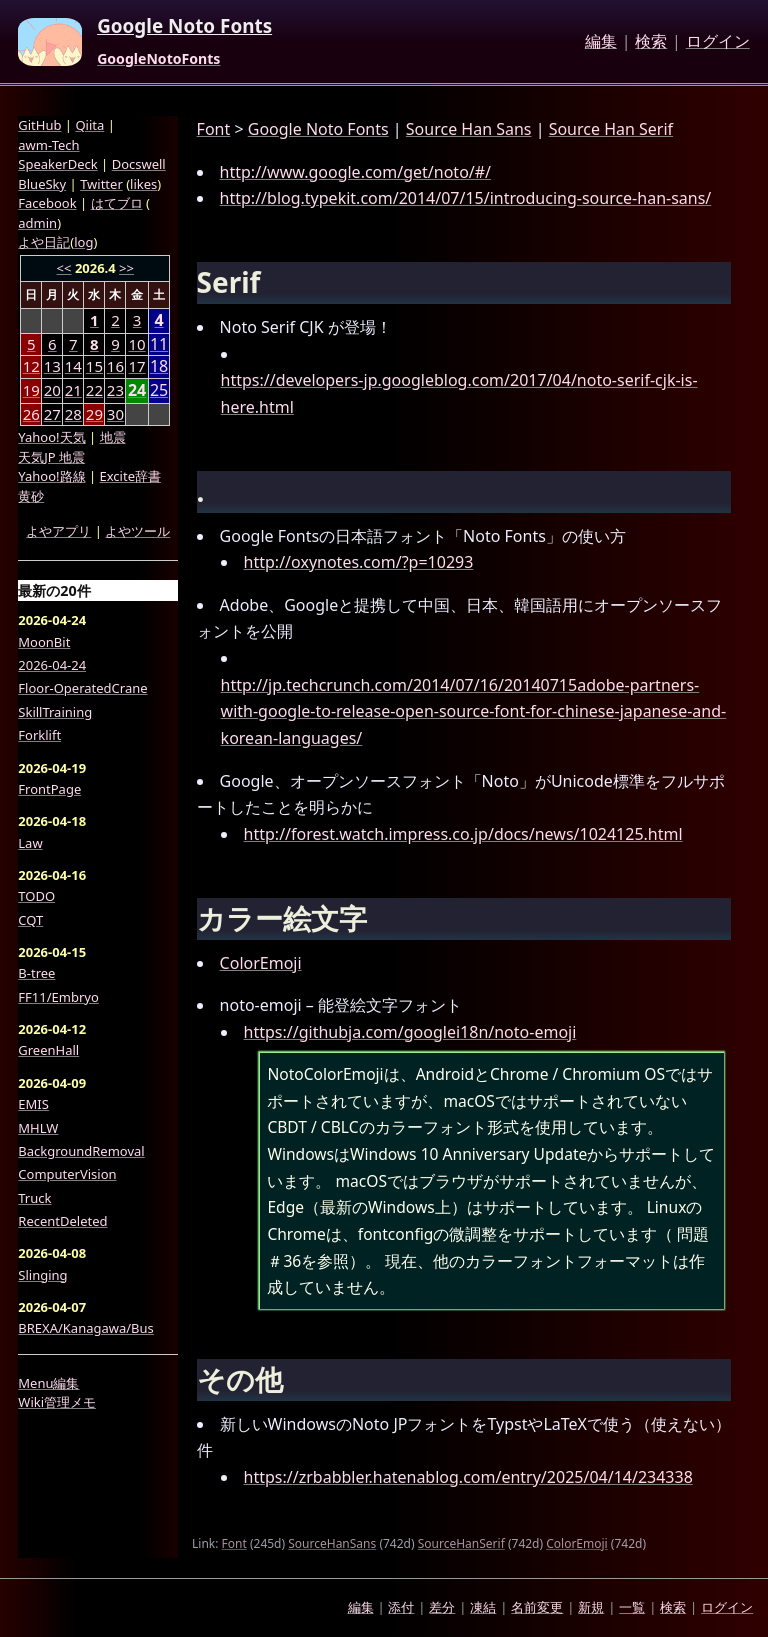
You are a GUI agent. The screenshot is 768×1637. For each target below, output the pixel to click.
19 (31, 390)
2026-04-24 (52, 665)
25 (159, 390)
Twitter (101, 184)
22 (94, 390)
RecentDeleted (62, 1221)
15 (94, 366)
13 (52, 366)
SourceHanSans (332, 1543)
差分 (442, 1607)
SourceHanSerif (461, 1543)
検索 (651, 42)
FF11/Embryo (58, 997)
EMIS (33, 1104)
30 (115, 414)
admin (37, 223)
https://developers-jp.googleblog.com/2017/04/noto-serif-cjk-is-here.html (459, 393)
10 (137, 344)
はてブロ (117, 203)
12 (31, 366)
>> (126, 268)
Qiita (89, 125)
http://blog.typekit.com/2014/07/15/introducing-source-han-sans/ (466, 198)
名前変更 (537, 1607)
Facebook (47, 203)
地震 (113, 437)
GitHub (39, 125)
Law (30, 843)
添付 (401, 1607)
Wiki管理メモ (57, 1402)
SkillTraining (55, 712)
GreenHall (48, 1050)
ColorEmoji (261, 963)
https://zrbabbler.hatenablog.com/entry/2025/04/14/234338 (468, 1477)
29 (94, 414)
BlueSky (42, 184)
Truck (34, 1198)
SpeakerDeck (57, 164)
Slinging (42, 1275)
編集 (601, 42)
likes (143, 184)
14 (73, 366)
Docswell (139, 164)
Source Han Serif (611, 129)
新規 (591, 1607)
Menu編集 (48, 1383)
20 (52, 390)
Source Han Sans (469, 129)
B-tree (36, 973)
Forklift (39, 735)
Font (214, 129)
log (83, 242)
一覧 (632, 1607)
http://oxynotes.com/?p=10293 (359, 562)
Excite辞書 (130, 476)
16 (115, 366)
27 (52, 414)
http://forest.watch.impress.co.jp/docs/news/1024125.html (463, 834)
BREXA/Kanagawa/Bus (86, 1328)
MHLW (38, 1128)
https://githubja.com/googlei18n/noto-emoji (410, 1032)
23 (115, 390)
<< (64, 268)
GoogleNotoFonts (158, 59)
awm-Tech (48, 145)
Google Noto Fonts (184, 27)
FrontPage (49, 789)
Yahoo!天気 (51, 437)
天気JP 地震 (51, 457)
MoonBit (44, 642)
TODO (36, 896)
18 (159, 366)
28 (73, 414)
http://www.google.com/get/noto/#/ (355, 172)
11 (159, 344)
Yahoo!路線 (51, 476)
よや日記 (44, 242)
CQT (30, 920)
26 (31, 414)
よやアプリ (58, 531)
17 (137, 366)
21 (73, 390)
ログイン (718, 42)
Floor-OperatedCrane (82, 688)
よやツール (137, 531)
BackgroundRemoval (81, 1151)
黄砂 (31, 496)
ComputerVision (67, 1174)
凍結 (483, 1607)
